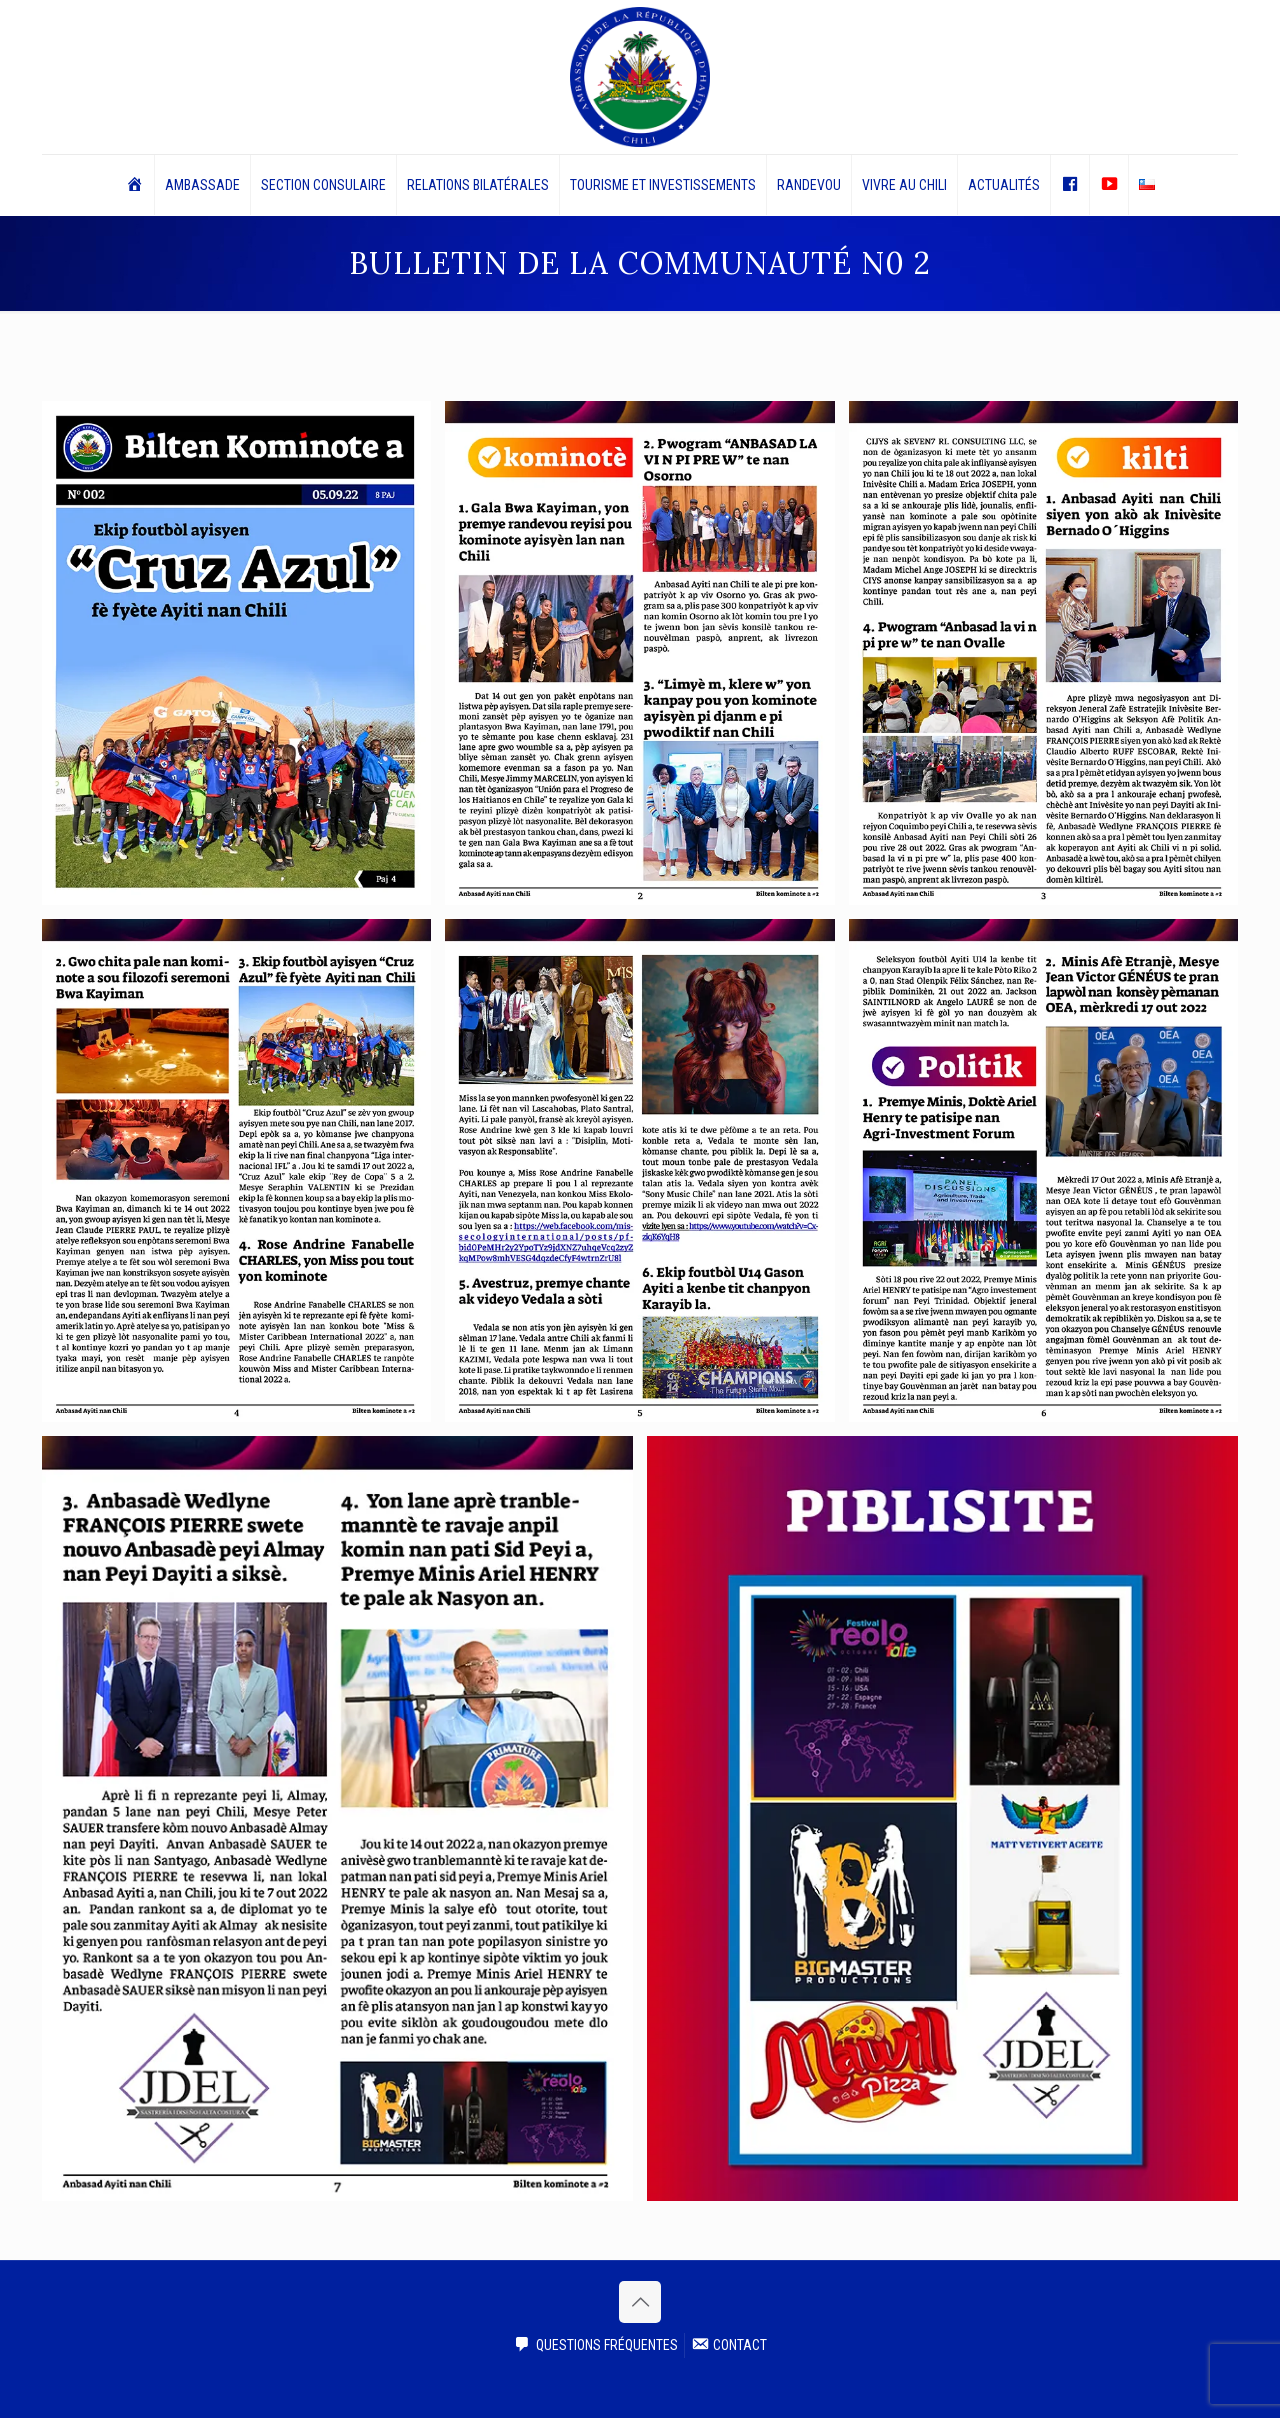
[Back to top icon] (640, 2302)
